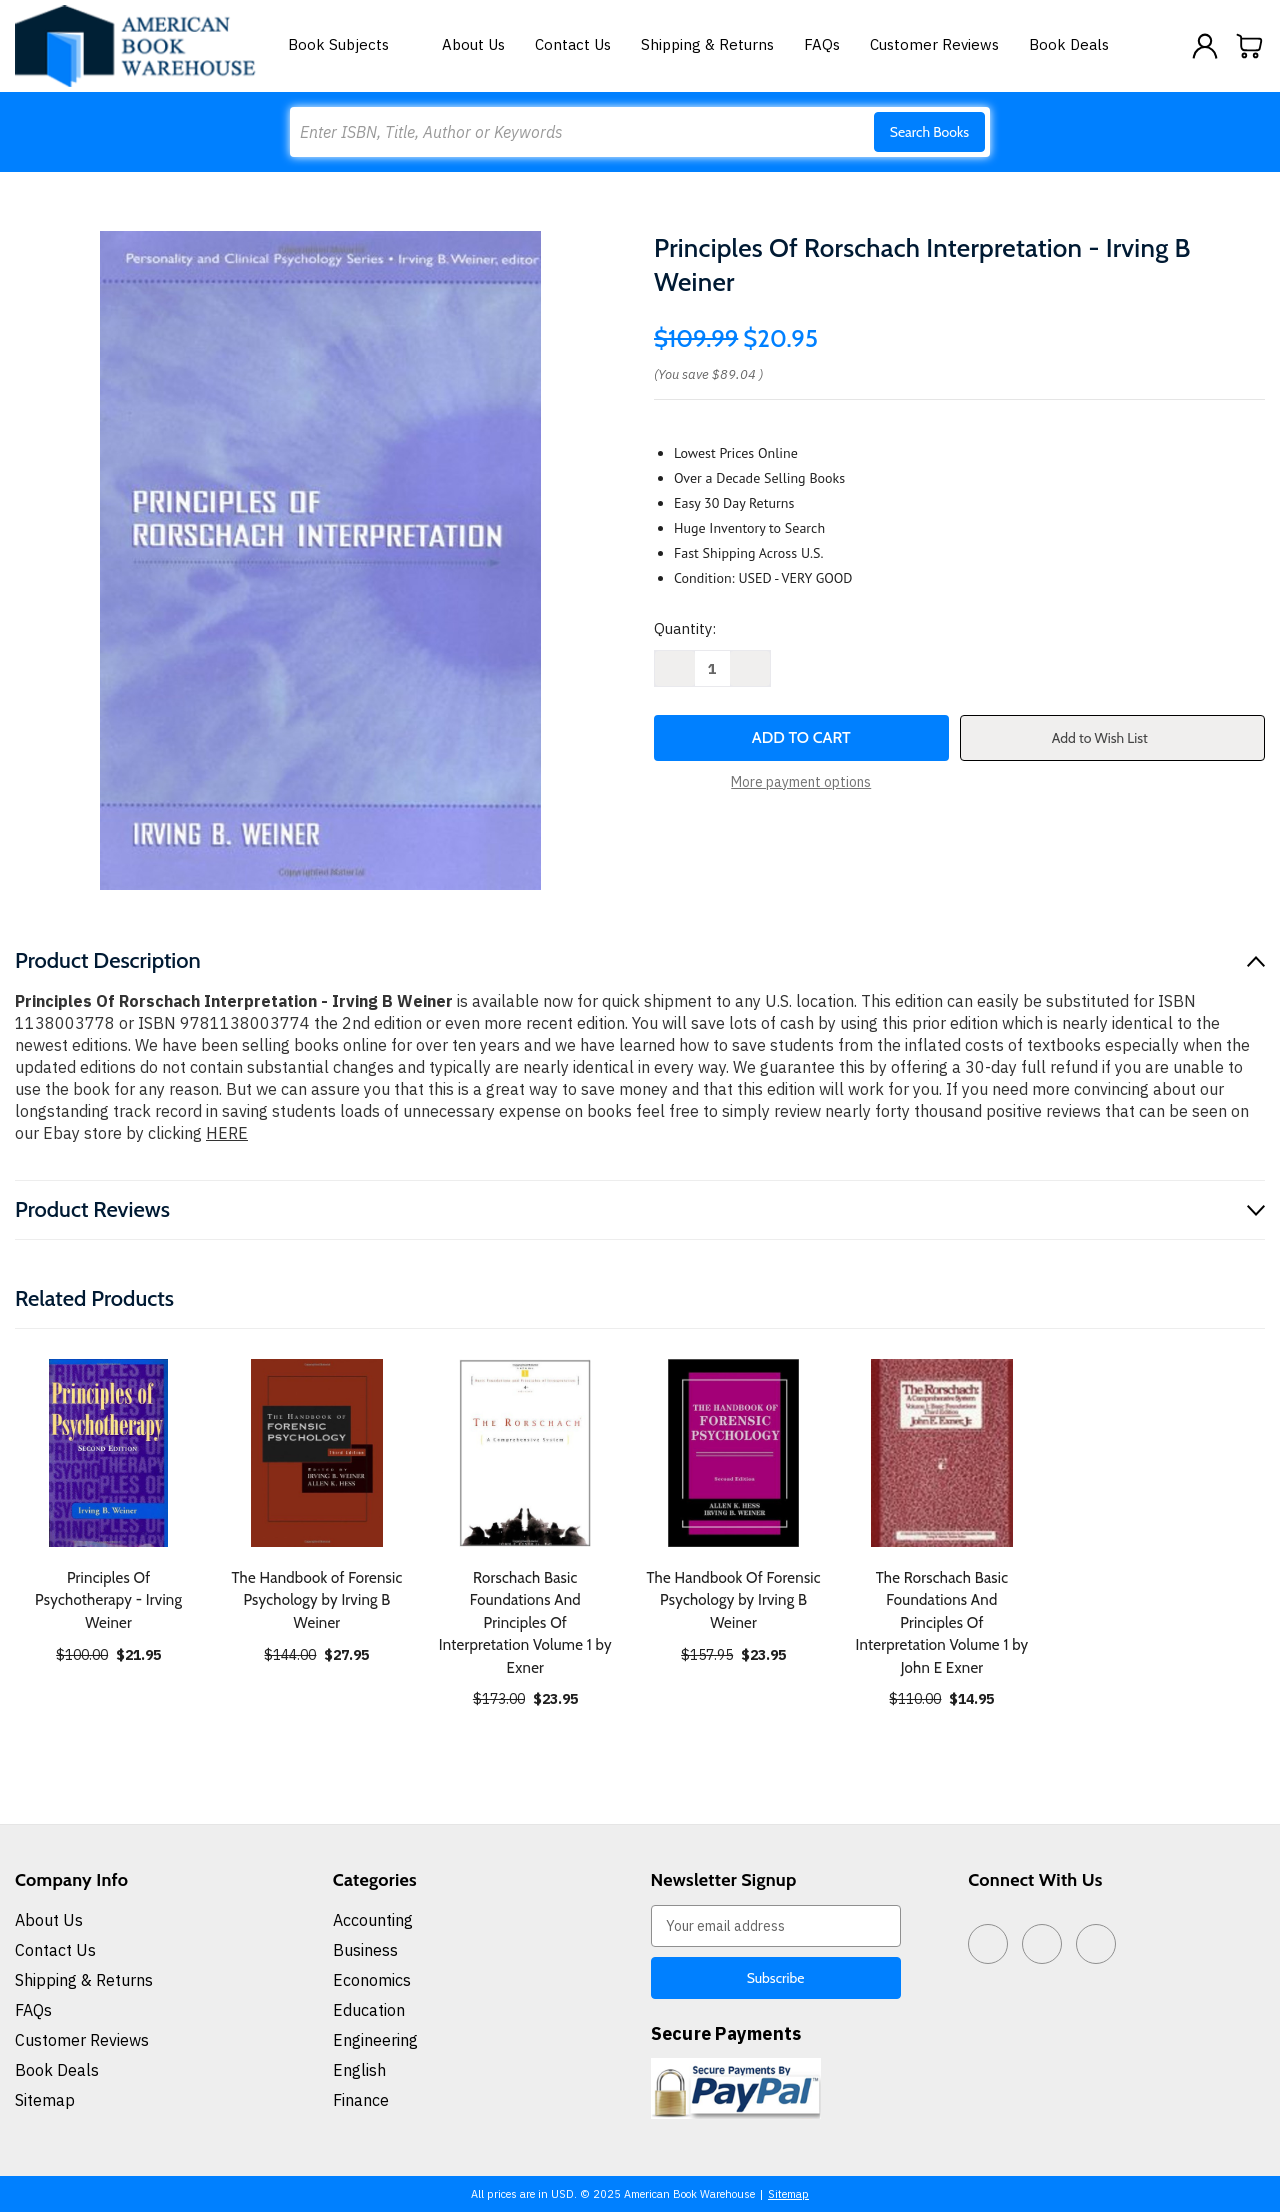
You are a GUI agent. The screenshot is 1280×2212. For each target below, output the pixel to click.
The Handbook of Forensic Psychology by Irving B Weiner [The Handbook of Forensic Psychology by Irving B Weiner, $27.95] (316, 1600)
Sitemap (45, 2100)
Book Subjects (350, 44)
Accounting (373, 1920)
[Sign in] (1205, 46)
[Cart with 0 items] (1250, 46)
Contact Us (573, 44)
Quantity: (685, 628)
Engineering (375, 2040)
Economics (372, 1980)
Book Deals (1069, 44)
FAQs (822, 44)
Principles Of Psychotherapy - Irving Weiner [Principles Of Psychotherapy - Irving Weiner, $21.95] (108, 1600)
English (359, 2070)
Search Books (929, 132)
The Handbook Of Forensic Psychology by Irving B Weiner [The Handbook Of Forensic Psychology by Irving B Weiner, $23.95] (733, 1600)
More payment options (801, 782)
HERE (227, 1133)
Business (365, 1950)
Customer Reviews (934, 44)
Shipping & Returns (707, 44)
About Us (473, 44)
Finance (361, 2100)
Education (369, 2010)
